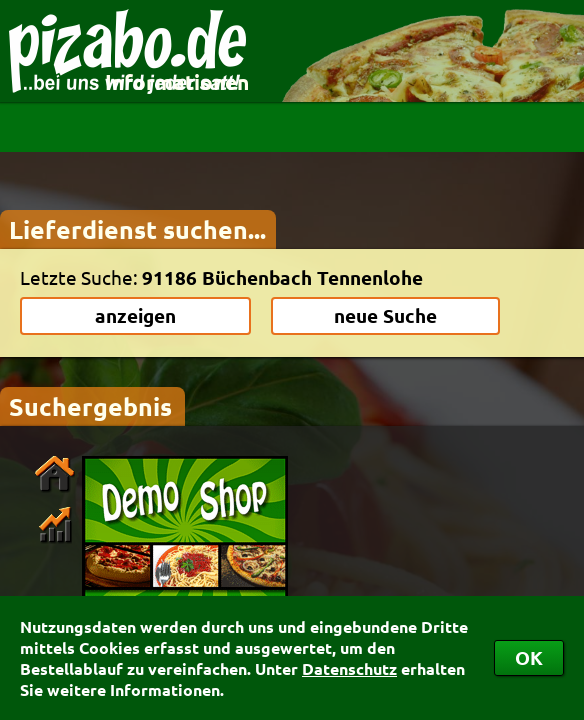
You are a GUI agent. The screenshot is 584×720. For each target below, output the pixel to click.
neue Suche (385, 315)
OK (529, 657)
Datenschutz (349, 668)
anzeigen (135, 315)
